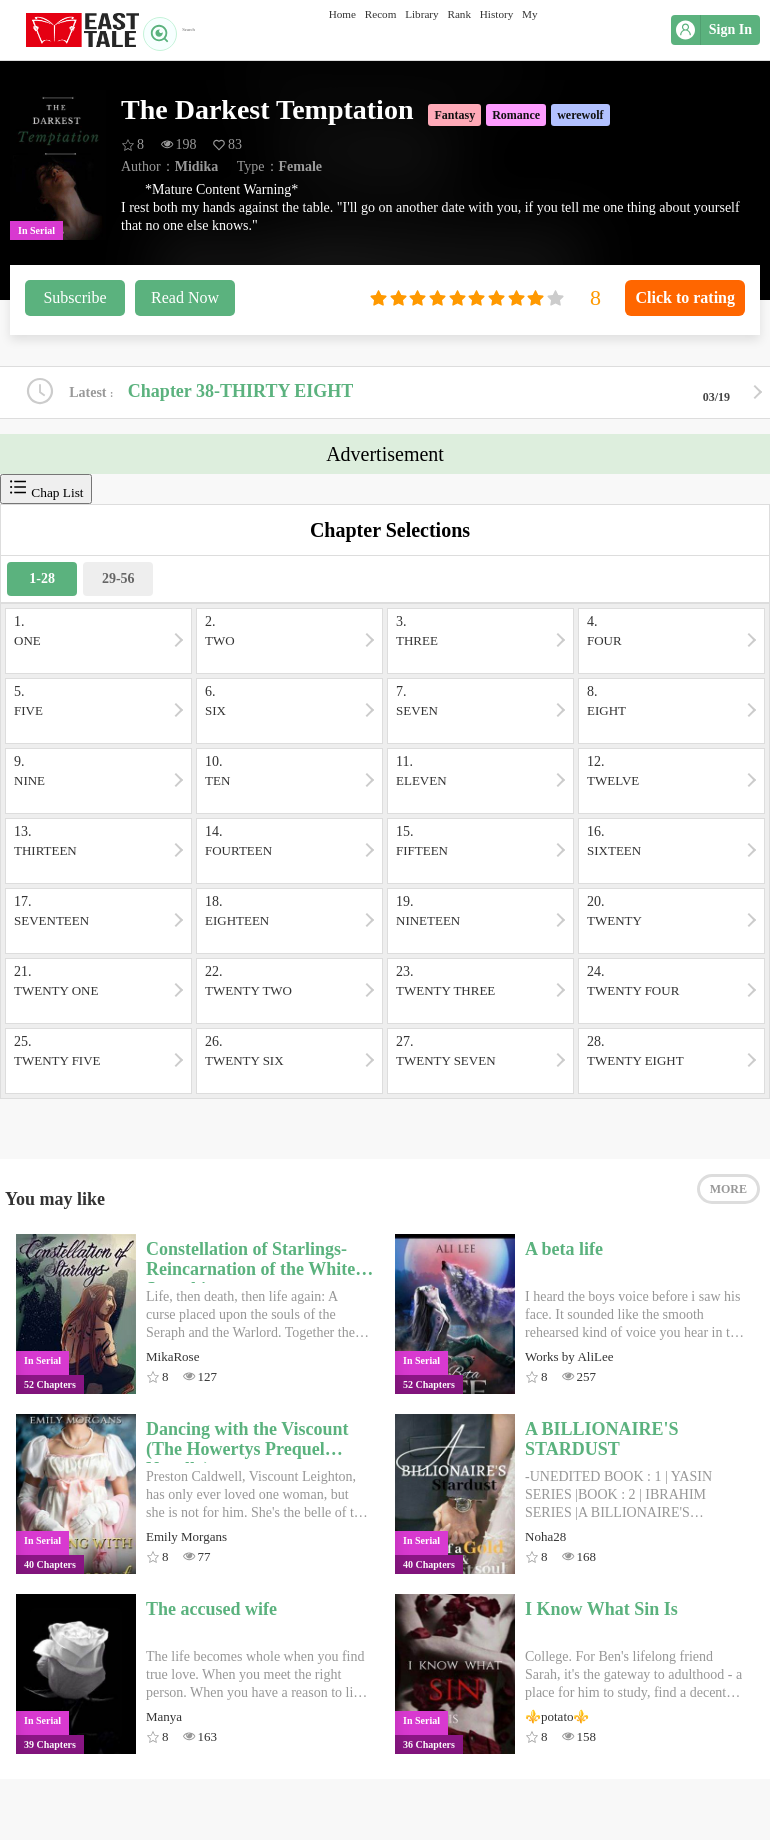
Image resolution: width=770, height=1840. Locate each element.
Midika (197, 166)
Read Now (185, 297)
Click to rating (685, 297)
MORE (728, 1207)
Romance (516, 115)
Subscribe (74, 297)
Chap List (46, 494)
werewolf (580, 115)
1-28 (42, 584)
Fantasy (454, 115)
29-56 (118, 584)
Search (178, 30)
